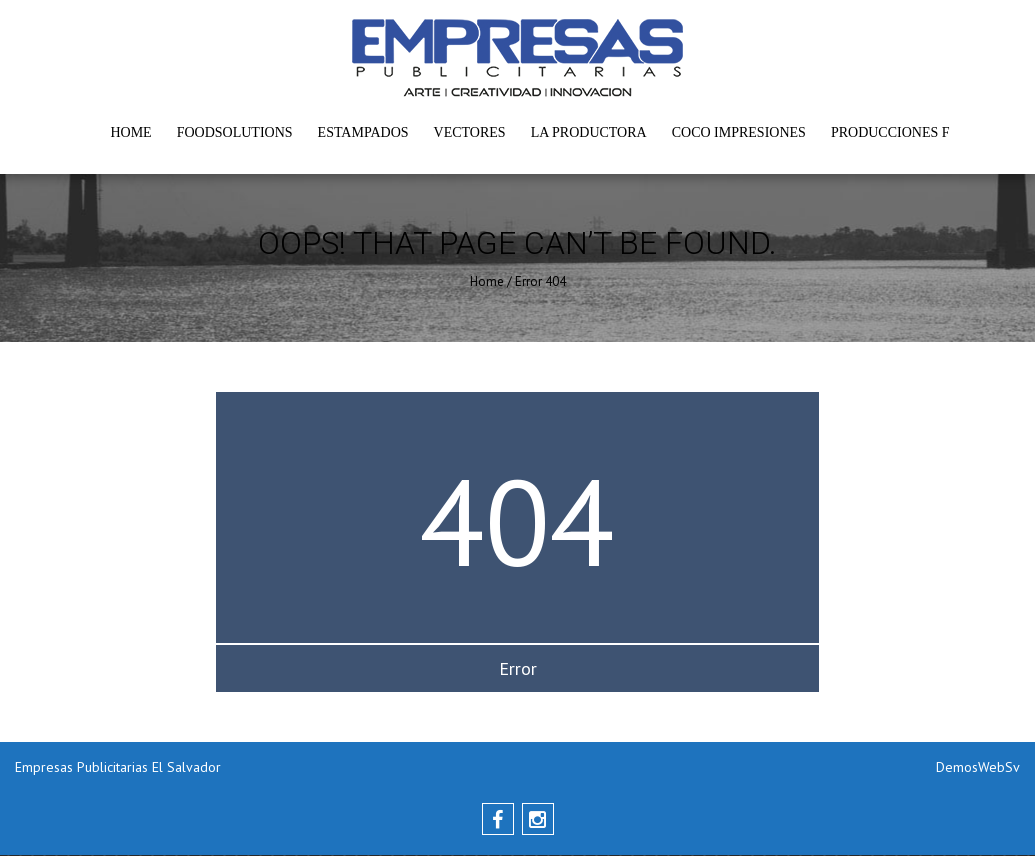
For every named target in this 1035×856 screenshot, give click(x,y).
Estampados (363, 132)
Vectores (470, 132)
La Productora (589, 132)
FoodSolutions (235, 132)
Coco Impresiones (739, 132)
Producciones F (890, 132)
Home (130, 132)
